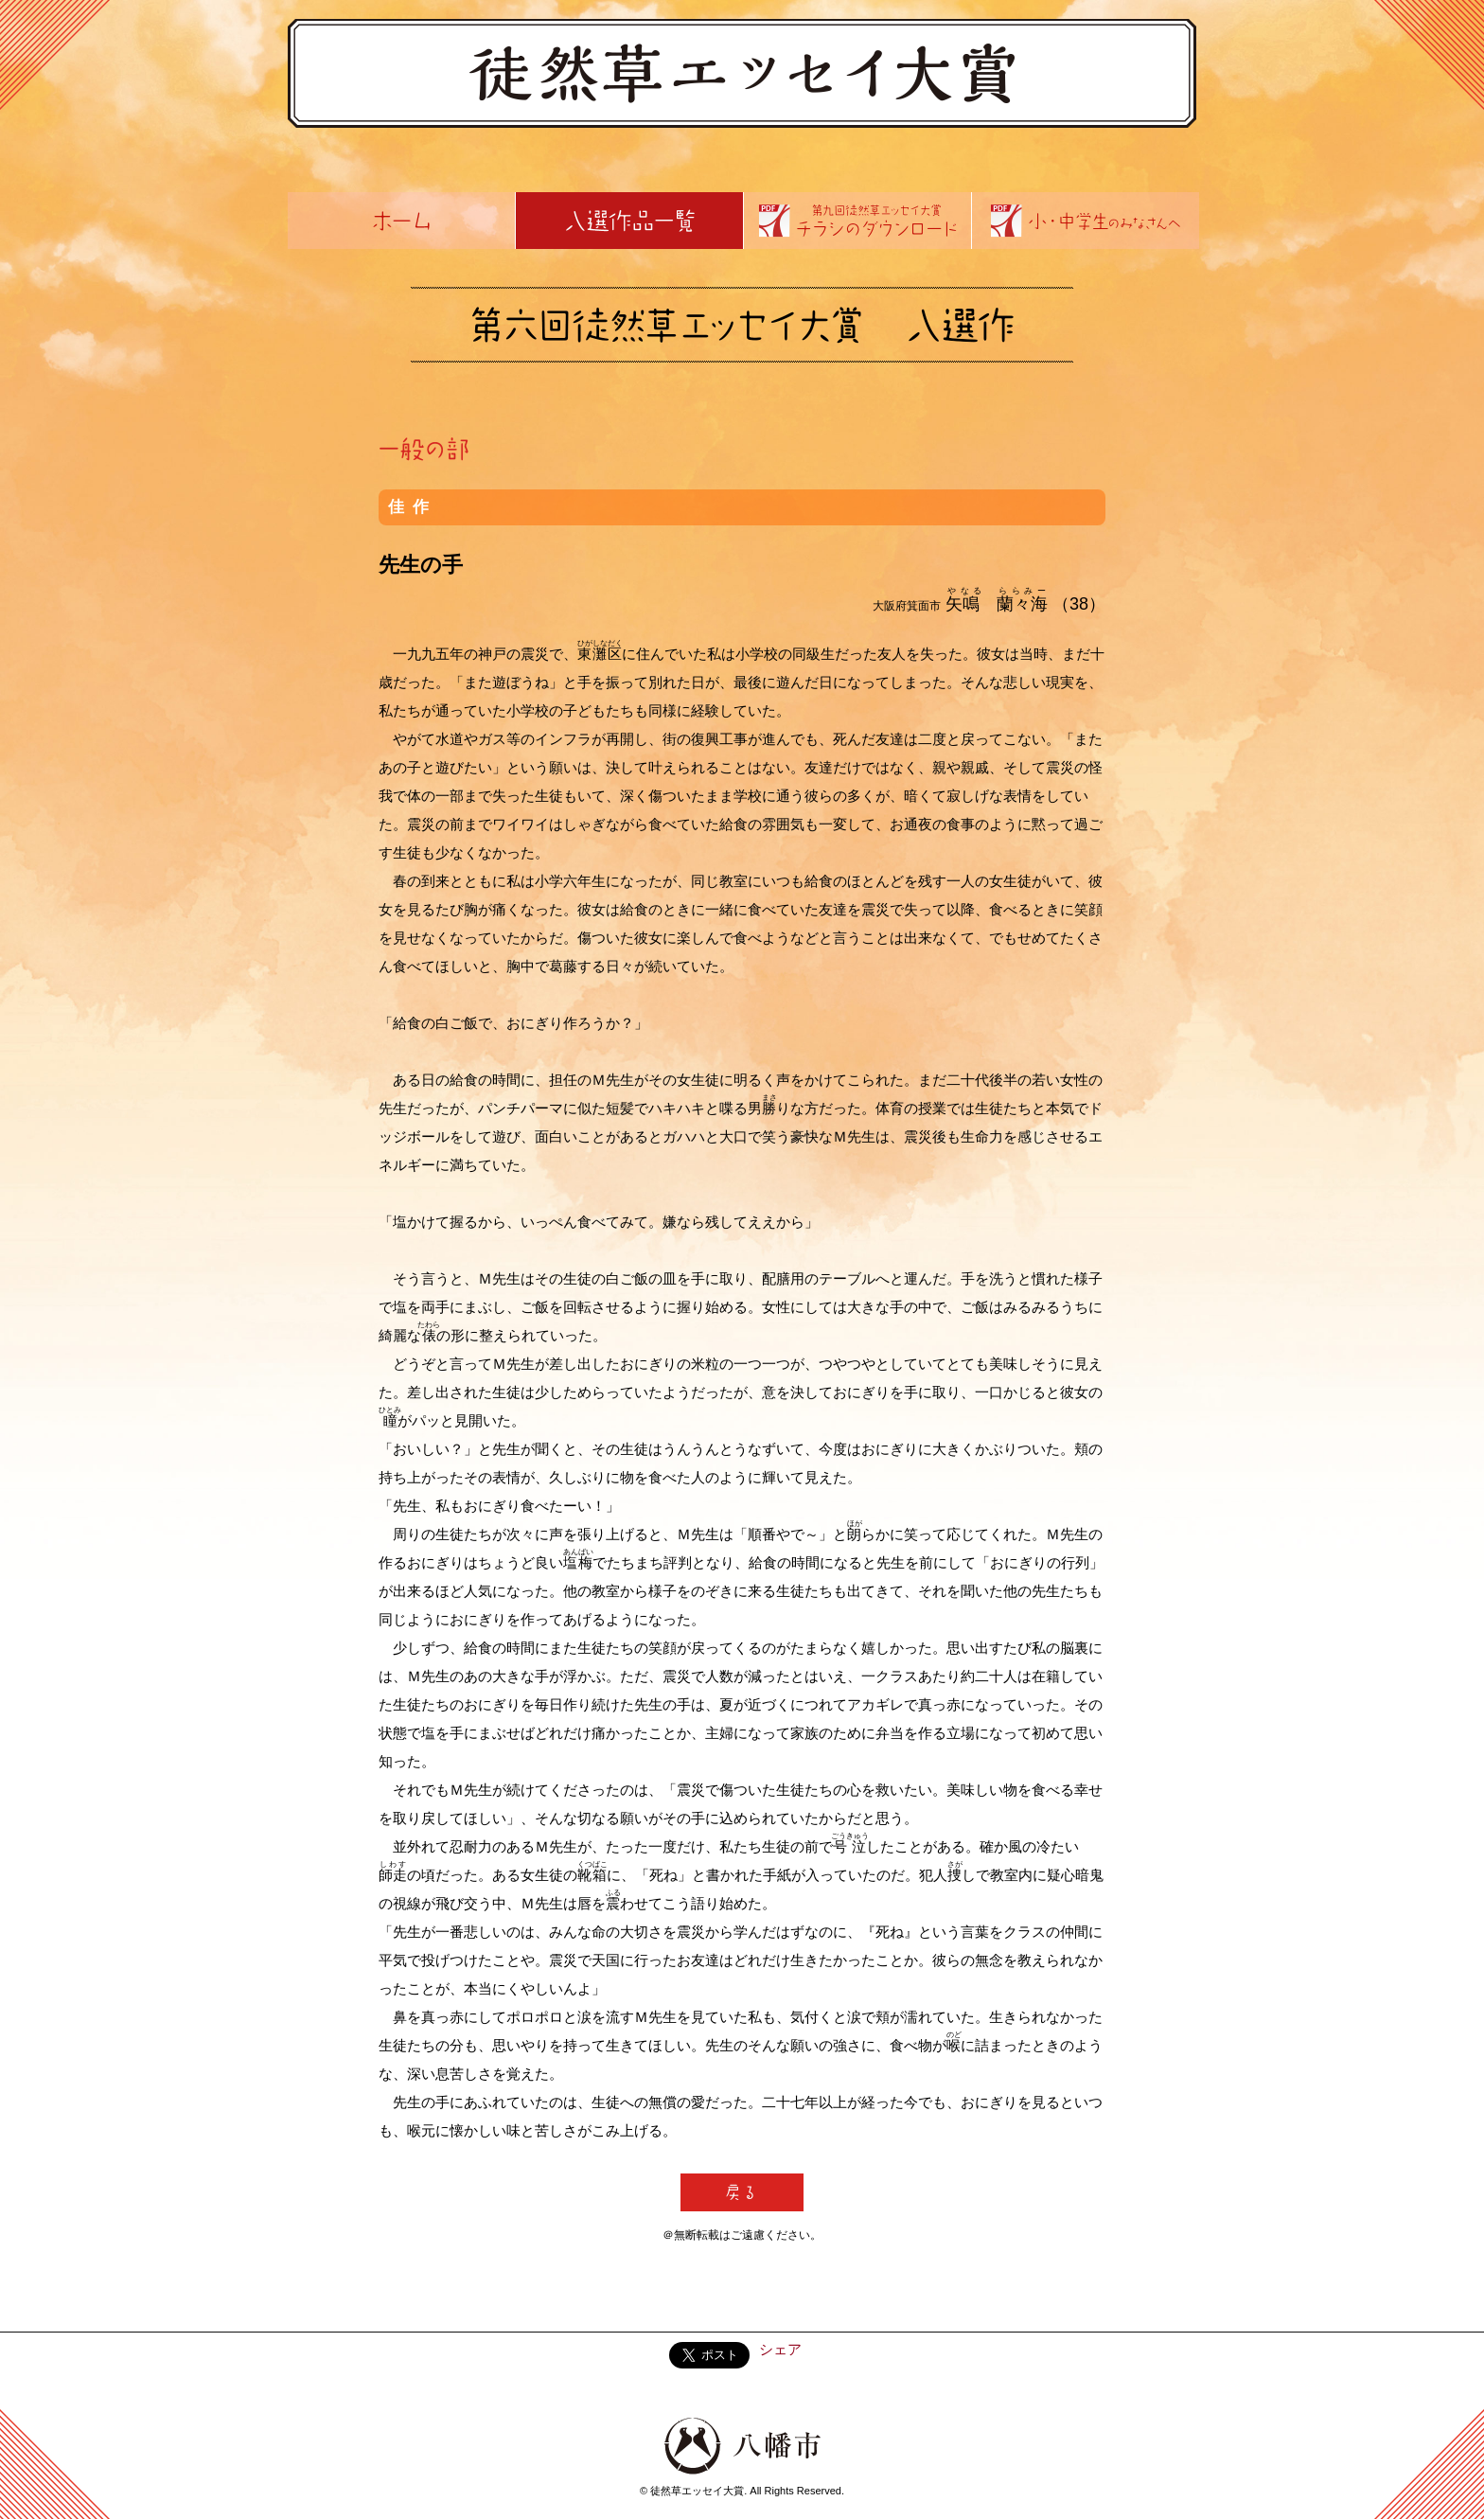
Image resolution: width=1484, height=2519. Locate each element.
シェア (780, 2349)
